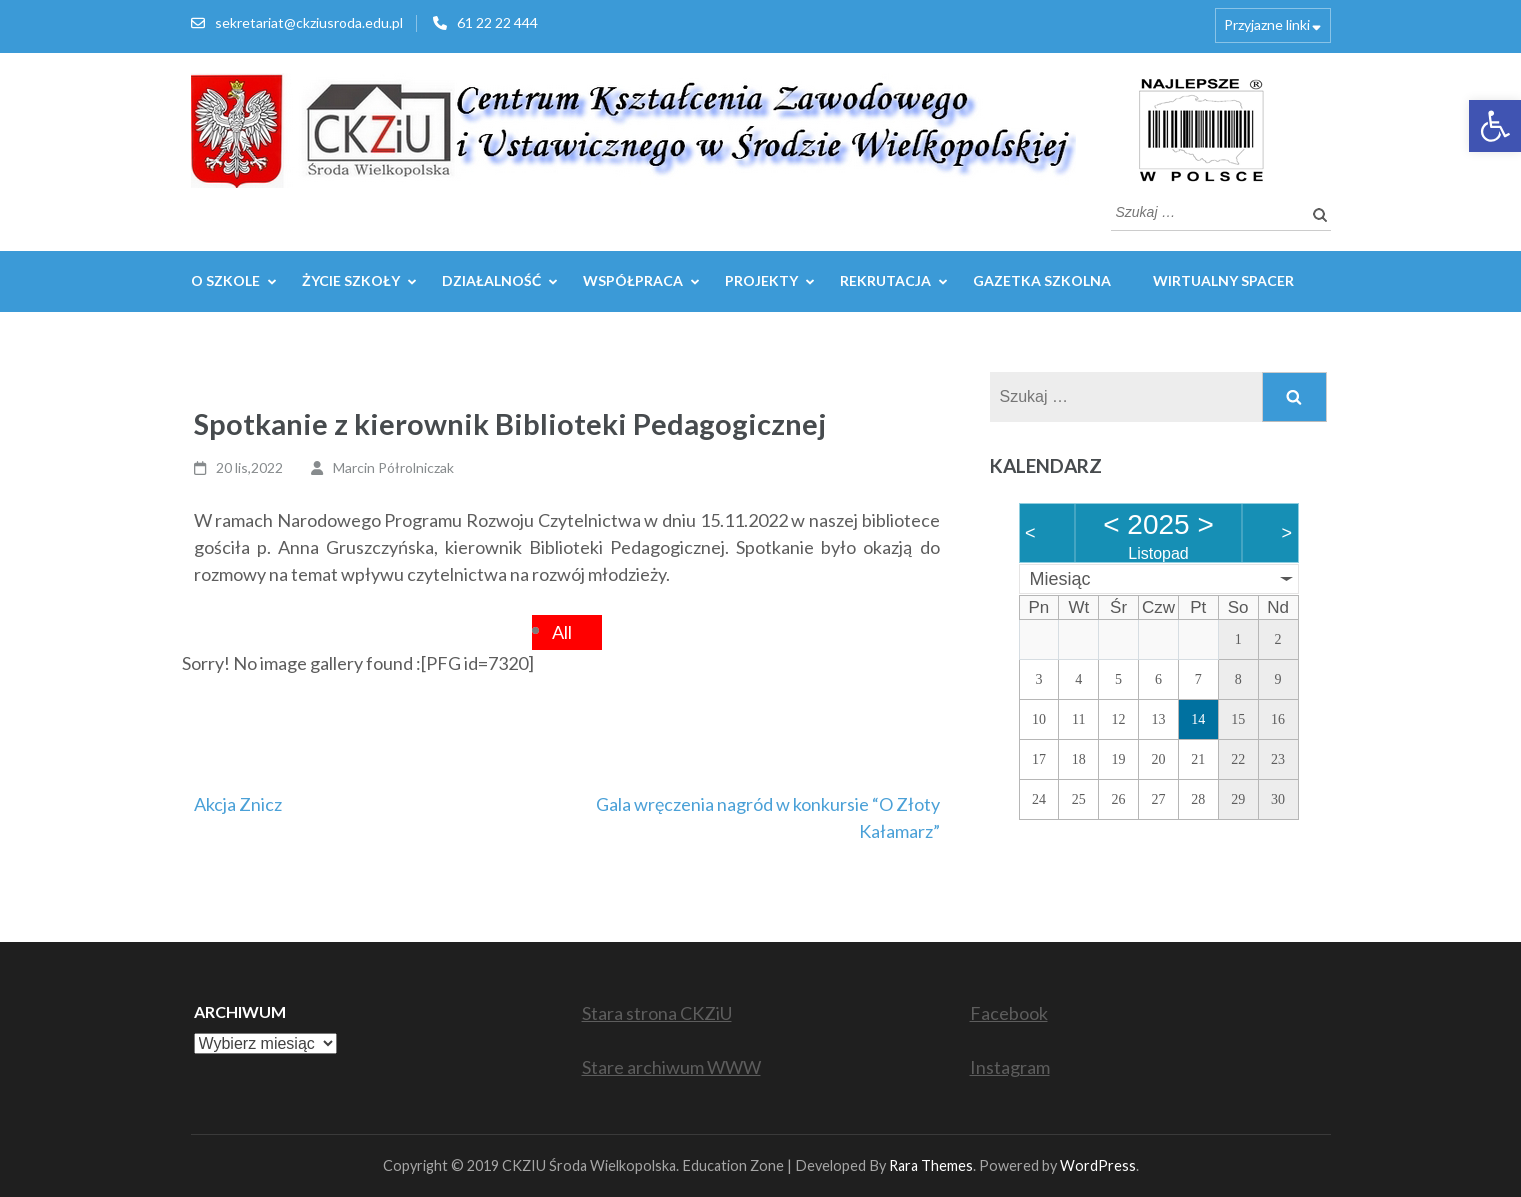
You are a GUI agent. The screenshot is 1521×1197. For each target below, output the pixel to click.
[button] (1495, 126)
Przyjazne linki (1267, 24)
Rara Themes (931, 1165)
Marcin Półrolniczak (393, 467)
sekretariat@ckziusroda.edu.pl (309, 22)
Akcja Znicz (238, 804)
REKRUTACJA (885, 280)
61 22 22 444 (497, 22)
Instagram (1010, 1067)
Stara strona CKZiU (657, 1013)
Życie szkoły (351, 280)
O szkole (225, 280)
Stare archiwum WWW (671, 1067)
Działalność (491, 280)
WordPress (1098, 1165)
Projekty (761, 280)
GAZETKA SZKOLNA (1042, 280)
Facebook (1009, 1013)
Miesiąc (1060, 579)
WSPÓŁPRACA (633, 280)
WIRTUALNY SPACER (1223, 280)
